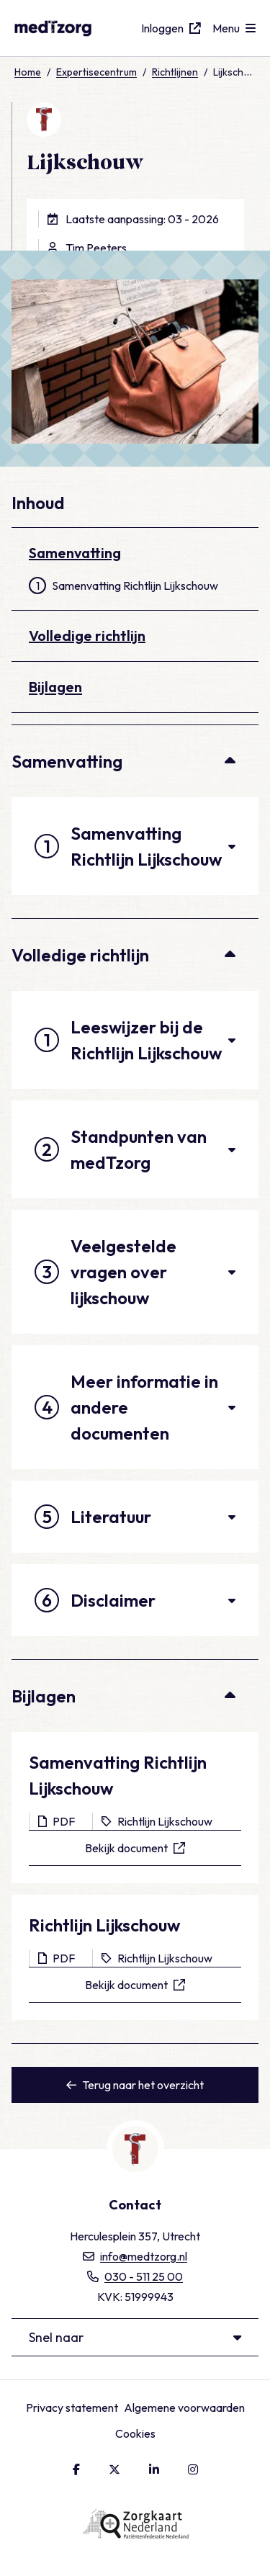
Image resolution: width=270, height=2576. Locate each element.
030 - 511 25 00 (135, 2276)
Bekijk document (135, 1848)
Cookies (135, 2433)
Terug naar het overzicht (135, 2085)
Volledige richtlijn (87, 636)
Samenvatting (75, 553)
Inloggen (171, 28)
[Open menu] (234, 28)
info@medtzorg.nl (135, 2256)
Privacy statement (72, 2407)
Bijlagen (55, 687)
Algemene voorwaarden (184, 2407)
